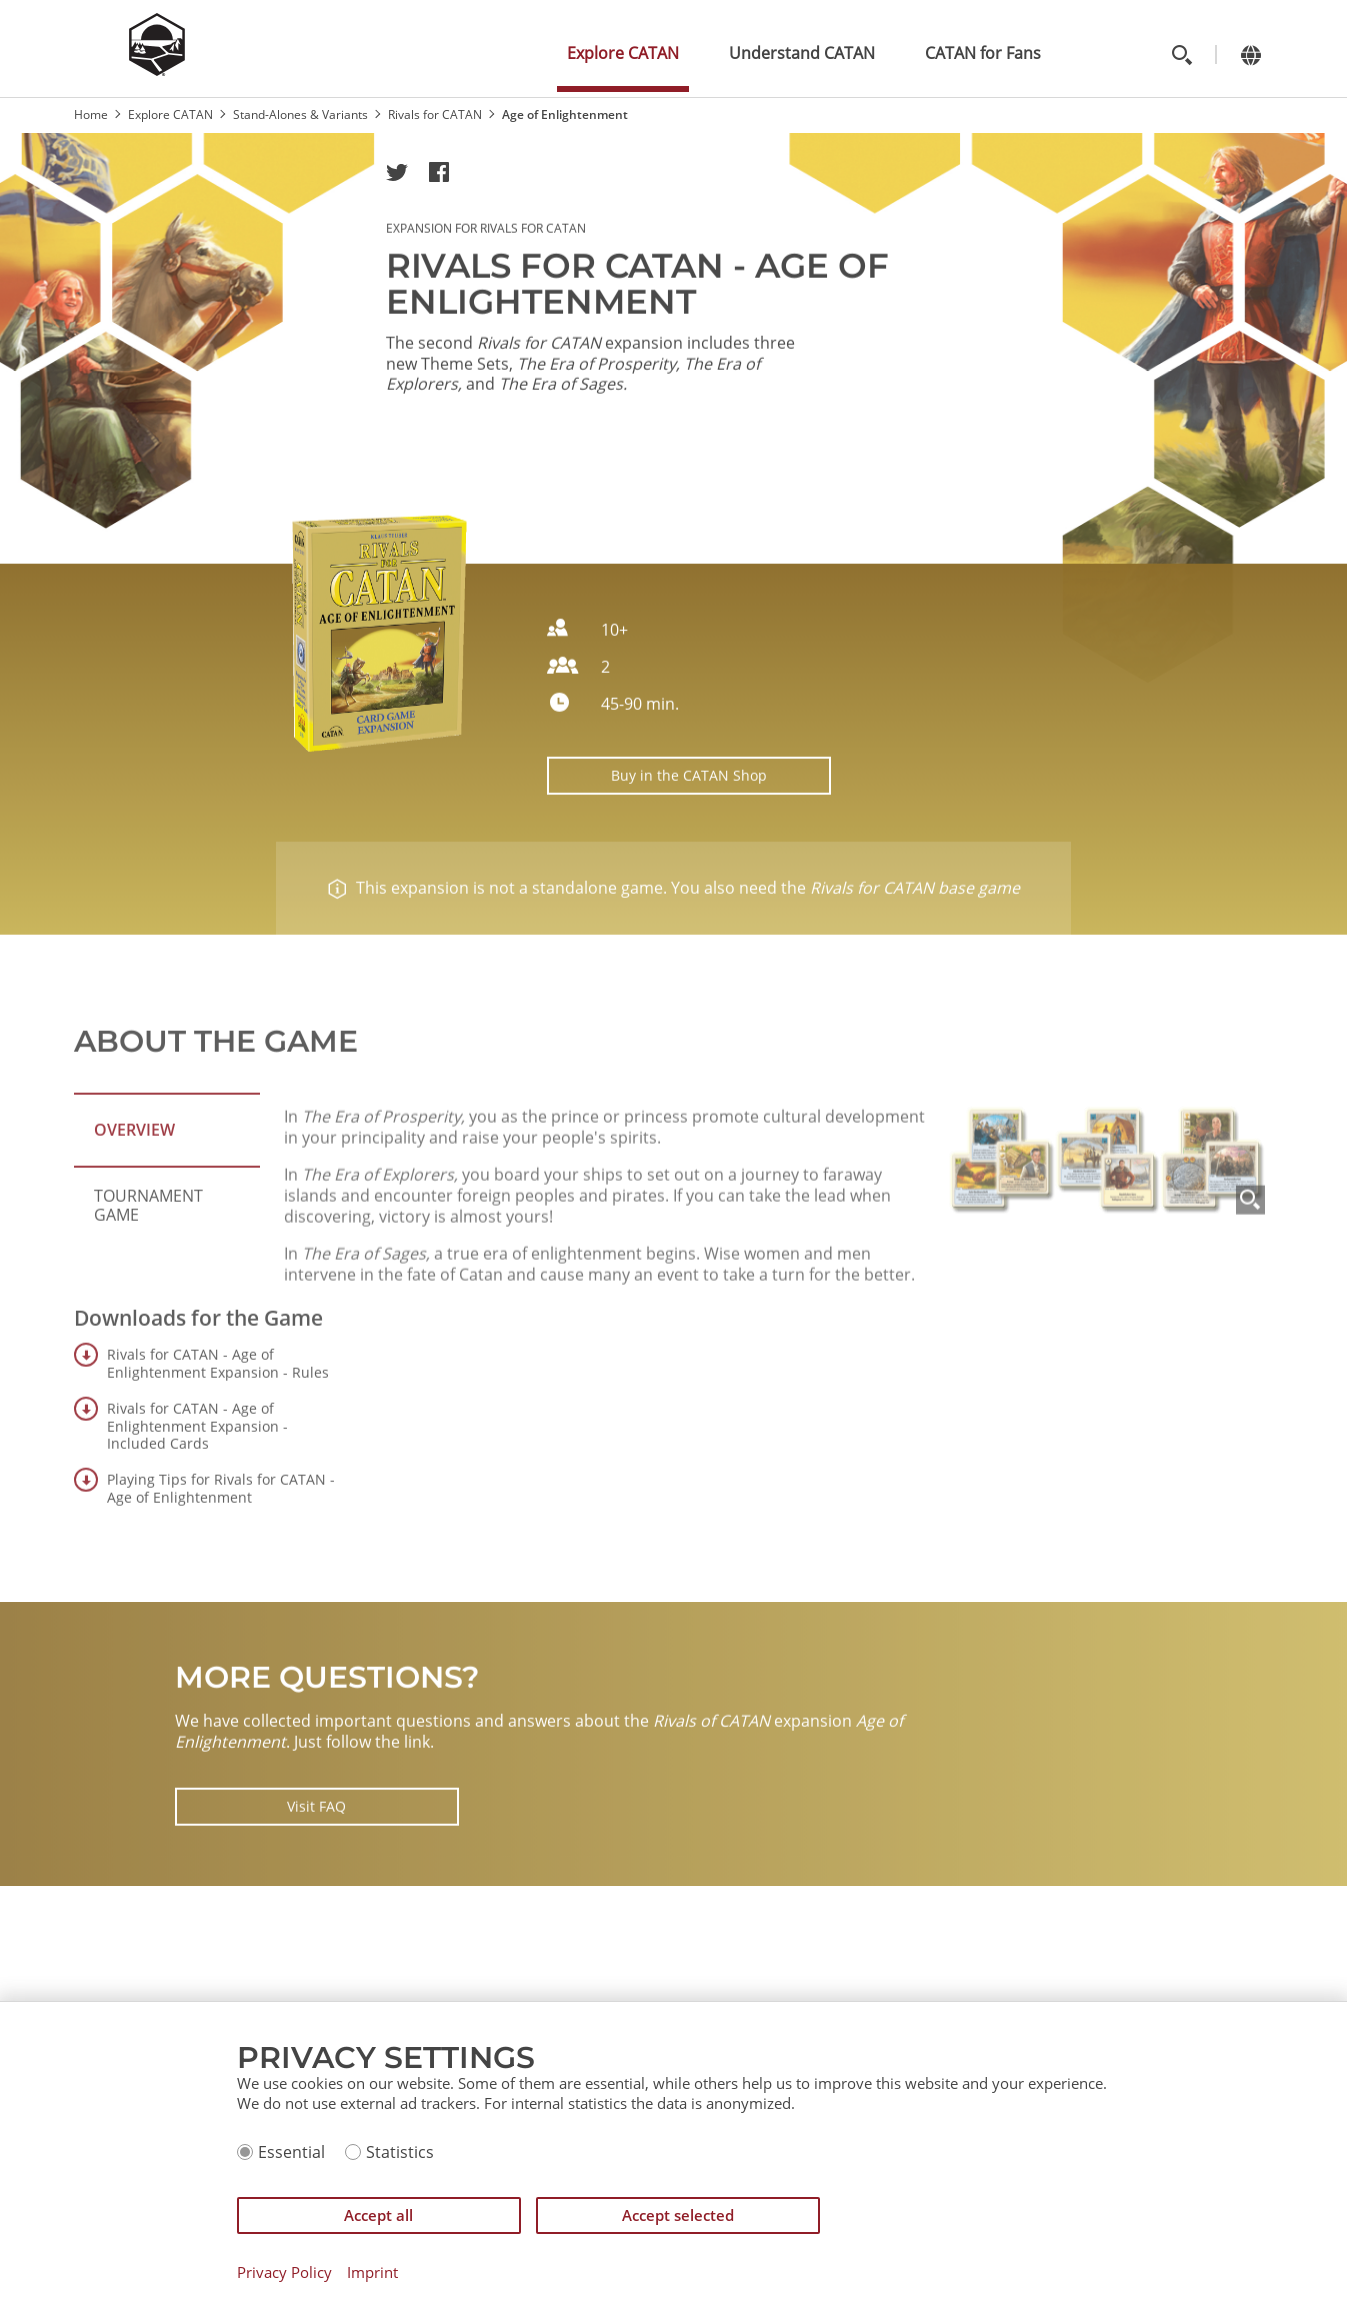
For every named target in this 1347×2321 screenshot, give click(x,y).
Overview (134, 1188)
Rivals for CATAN (435, 114)
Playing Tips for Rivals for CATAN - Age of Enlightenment (221, 1546)
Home (91, 114)
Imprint (372, 2272)
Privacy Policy (284, 2272)
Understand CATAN (802, 53)
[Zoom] (1250, 1316)
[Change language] (1251, 54)
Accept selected (678, 2215)
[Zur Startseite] (157, 70)
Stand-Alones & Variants (300, 114)
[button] (397, 172)
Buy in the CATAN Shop (689, 802)
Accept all (378, 2215)
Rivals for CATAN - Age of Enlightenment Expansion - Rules (218, 1421)
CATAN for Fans (983, 53)
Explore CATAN (623, 53)
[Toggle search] (1182, 54)
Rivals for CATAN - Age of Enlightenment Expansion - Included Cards (197, 1483)
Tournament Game (148, 1263)
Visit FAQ (316, 1864)
